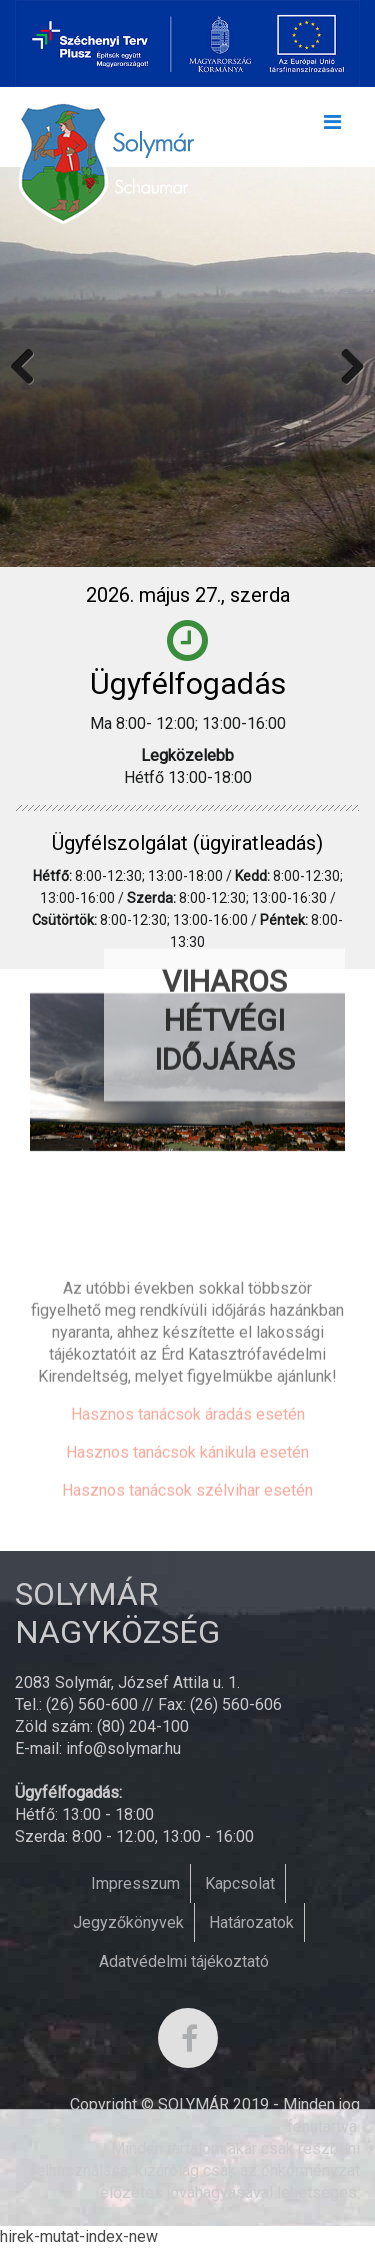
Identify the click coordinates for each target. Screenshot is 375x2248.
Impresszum (135, 1883)
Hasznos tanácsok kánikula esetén (187, 1536)
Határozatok (251, 1922)
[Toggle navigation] (332, 127)
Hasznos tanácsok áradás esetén (188, 1498)
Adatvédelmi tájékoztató (184, 1961)
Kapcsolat (240, 1883)
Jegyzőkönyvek (128, 1922)
